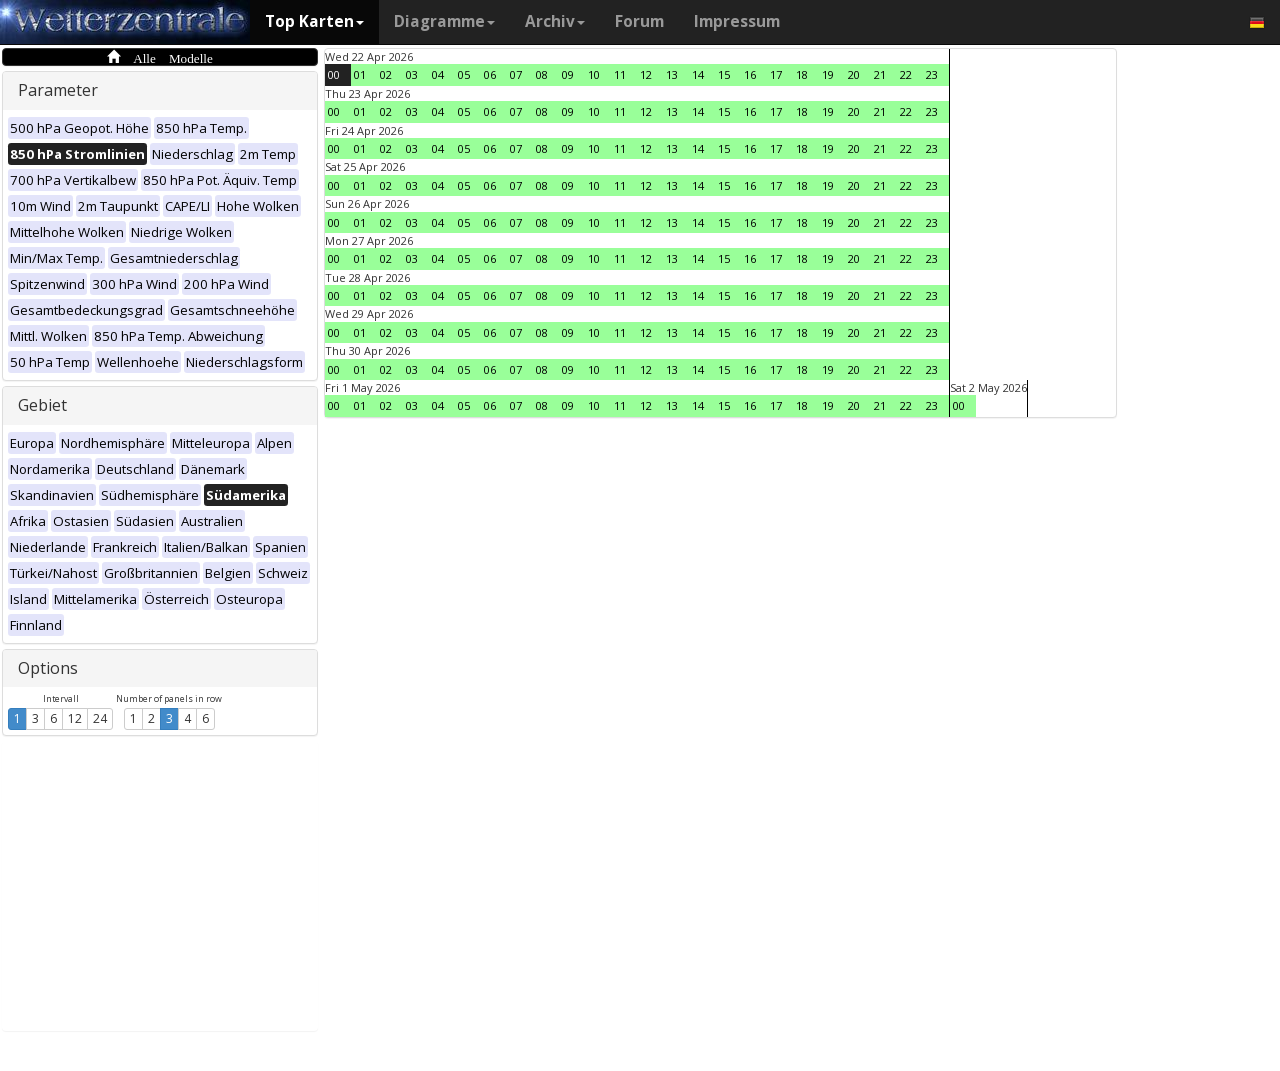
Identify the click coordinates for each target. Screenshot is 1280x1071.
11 (620, 74)
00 (334, 74)
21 (880, 74)
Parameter (58, 90)
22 (906, 74)
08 (542, 74)
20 (854, 74)
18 (802, 74)
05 (464, 74)
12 (75, 718)
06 (490, 74)
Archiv (555, 21)
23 (932, 74)
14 (698, 74)
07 (516, 74)
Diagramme (444, 21)
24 (100, 718)
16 (750, 74)
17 (776, 74)
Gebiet (42, 405)
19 (828, 74)
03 (412, 74)
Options (48, 668)
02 (386, 74)
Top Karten (314, 21)
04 (438, 74)
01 (360, 74)
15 (724, 74)
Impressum (737, 21)
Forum (639, 21)
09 (568, 74)
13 (672, 74)
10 (594, 74)
